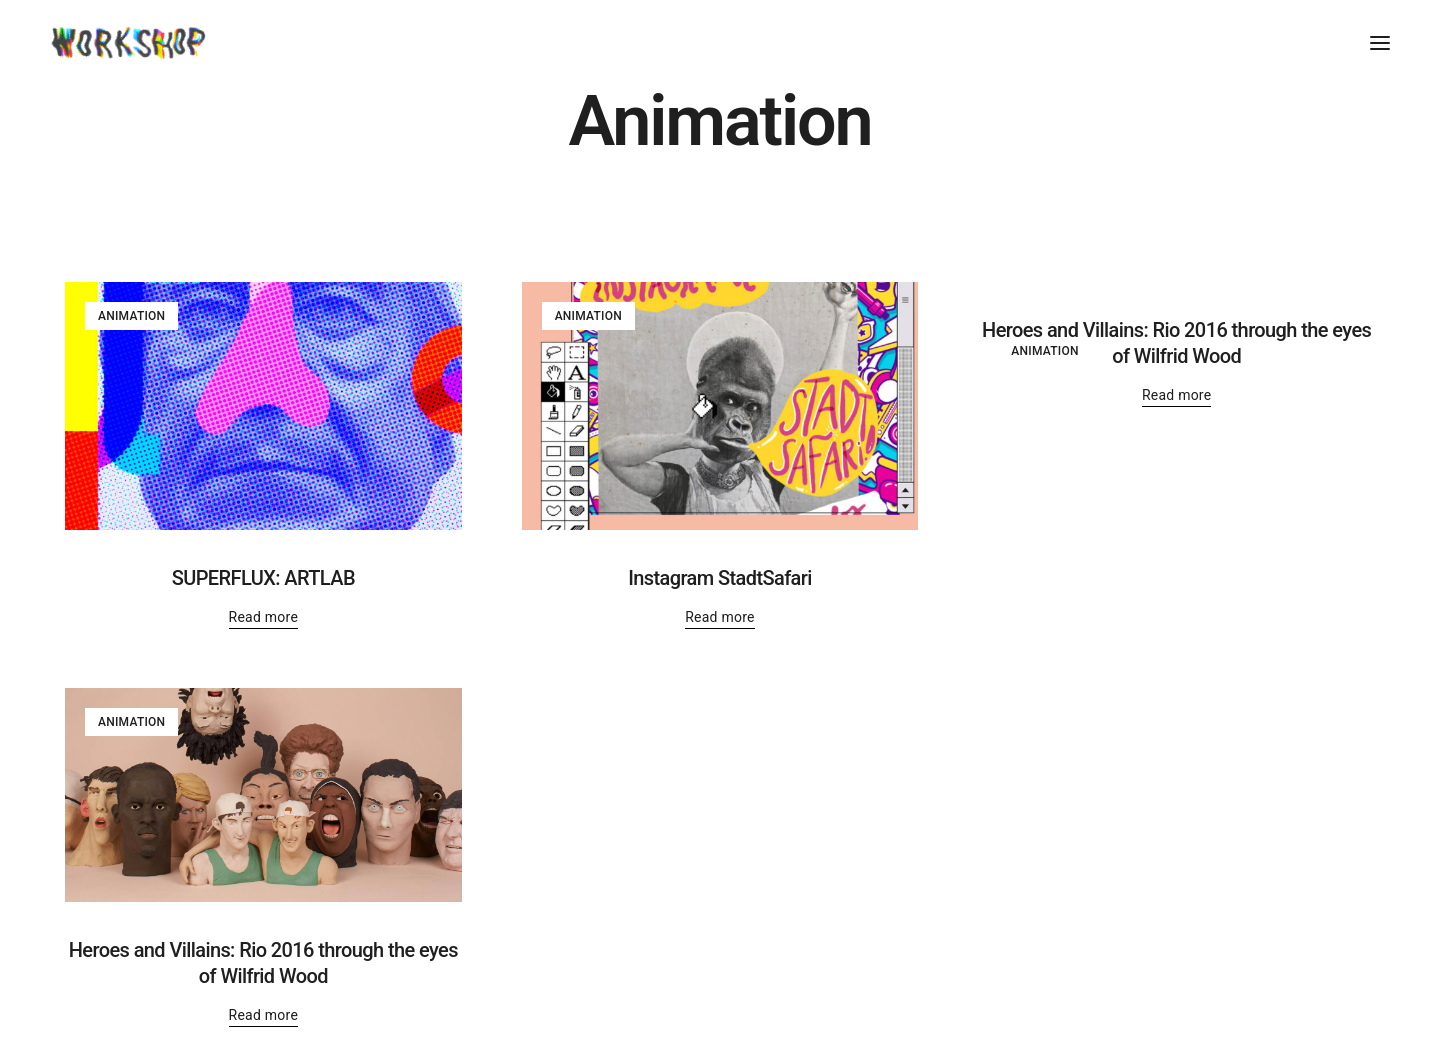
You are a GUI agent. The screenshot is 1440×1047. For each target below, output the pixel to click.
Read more (264, 617)
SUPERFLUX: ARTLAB (263, 578)
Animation (131, 316)
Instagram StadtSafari (720, 578)
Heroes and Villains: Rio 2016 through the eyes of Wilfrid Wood (1176, 343)
